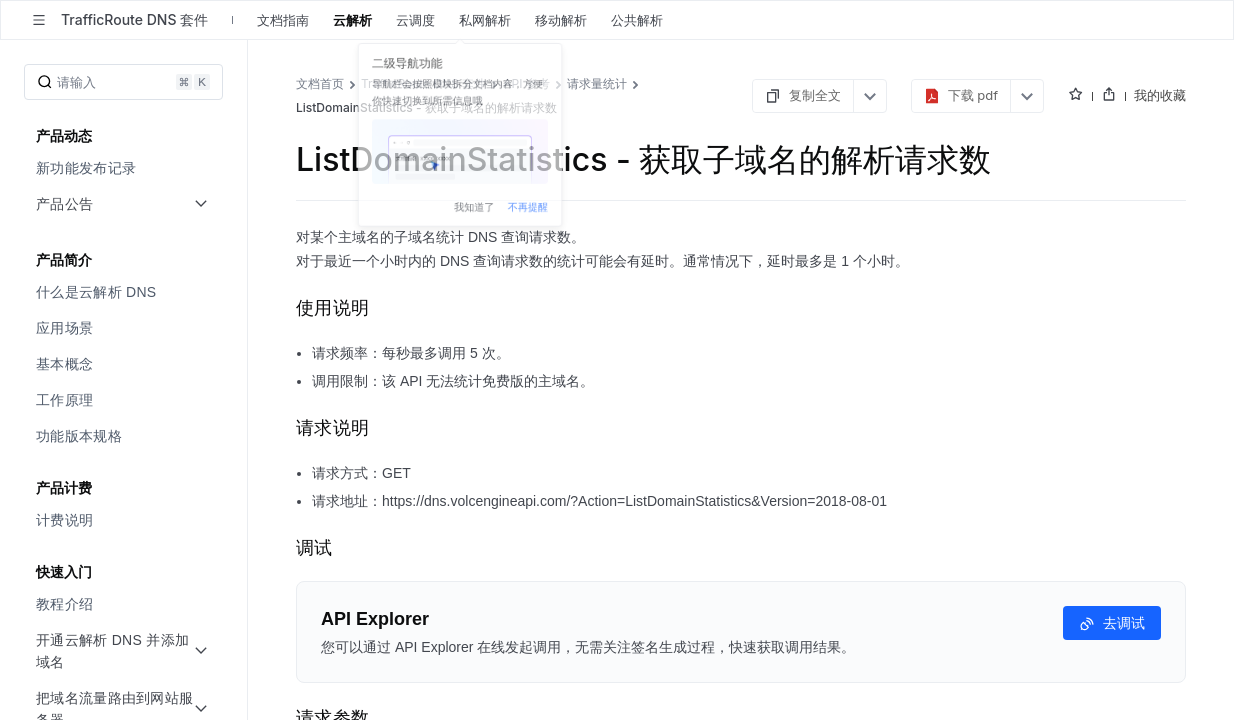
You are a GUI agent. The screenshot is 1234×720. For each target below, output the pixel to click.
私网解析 (485, 20)
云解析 (352, 20)
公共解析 (637, 20)
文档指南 (283, 20)
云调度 (415, 20)
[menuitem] (125, 168)
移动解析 (561, 20)
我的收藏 (1160, 95)
